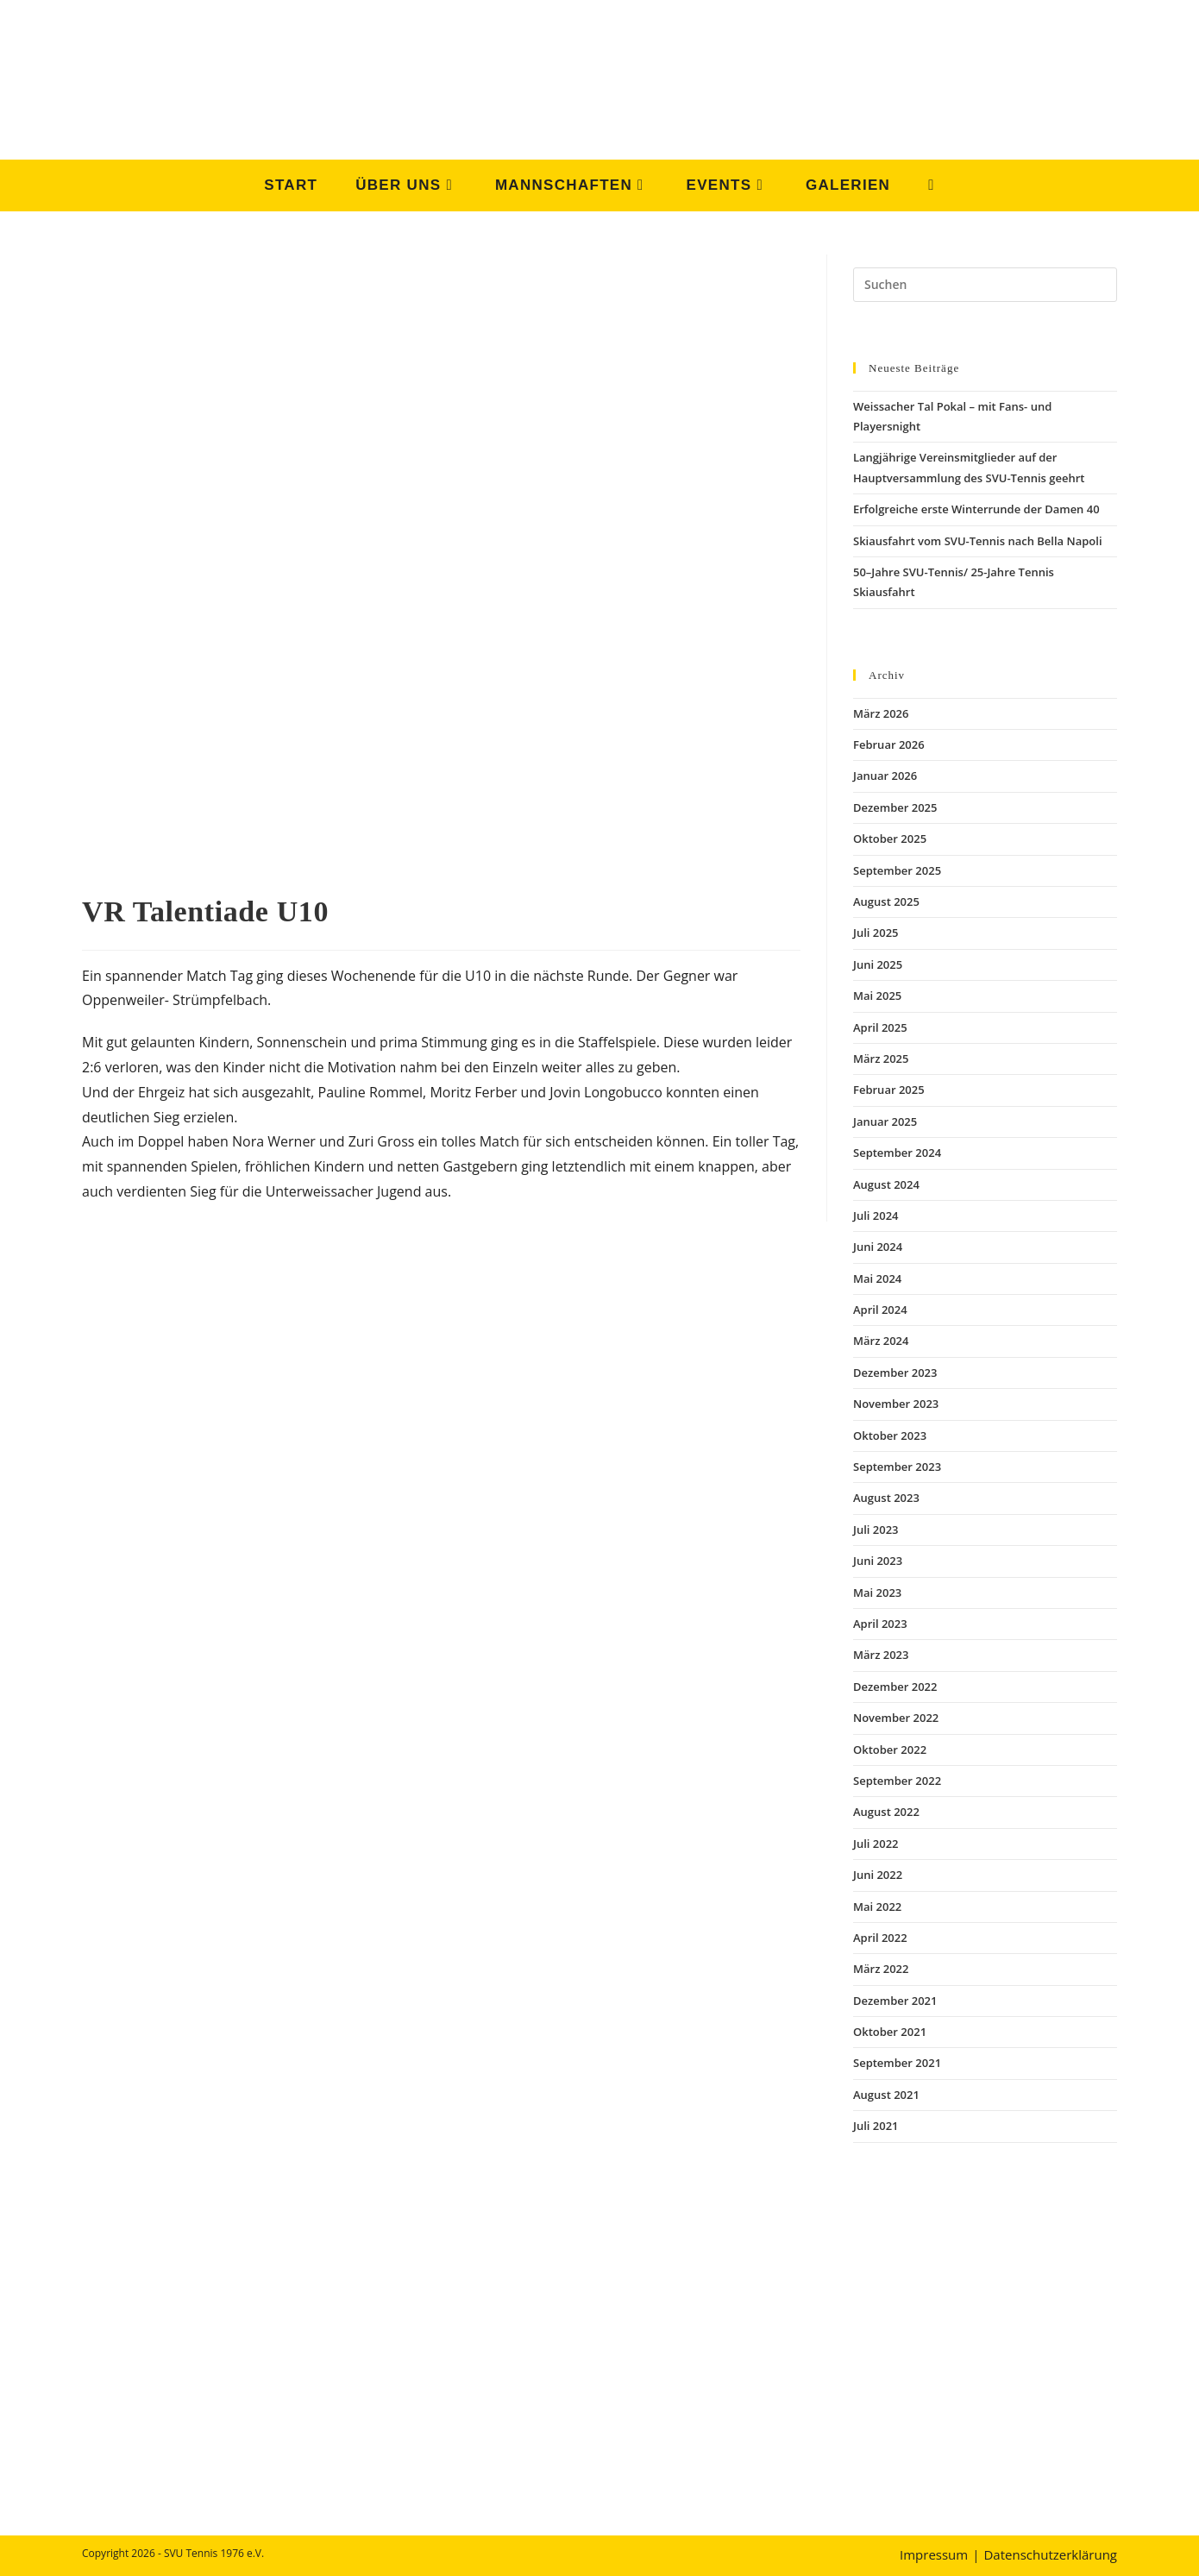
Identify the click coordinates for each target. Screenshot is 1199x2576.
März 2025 (880, 1058)
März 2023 (880, 1654)
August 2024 (886, 1184)
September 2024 (897, 1152)
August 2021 (886, 2094)
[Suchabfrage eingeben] (985, 284)
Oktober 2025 (889, 838)
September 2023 (897, 1466)
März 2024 (880, 1340)
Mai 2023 (877, 1592)
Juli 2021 (876, 2125)
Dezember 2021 (895, 2000)
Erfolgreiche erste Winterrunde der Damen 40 (976, 509)
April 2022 (880, 1937)
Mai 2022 (877, 1906)
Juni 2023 (877, 1560)
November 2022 (895, 1717)
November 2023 (895, 1403)
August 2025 (886, 901)
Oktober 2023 (889, 1435)
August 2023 (886, 1497)
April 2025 (880, 1027)
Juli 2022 (876, 1843)
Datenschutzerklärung (1050, 2554)
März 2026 (880, 713)
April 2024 (880, 1309)
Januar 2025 (885, 1121)
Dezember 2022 (895, 1686)
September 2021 (897, 2062)
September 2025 (897, 870)
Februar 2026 (889, 744)
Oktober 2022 (889, 1749)
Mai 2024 (877, 1278)
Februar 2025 (889, 1089)
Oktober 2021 (889, 2031)
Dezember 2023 (895, 1372)
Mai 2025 (877, 995)
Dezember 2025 (895, 807)
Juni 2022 (877, 1874)
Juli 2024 (876, 1215)
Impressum (934, 2554)
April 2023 (880, 1623)
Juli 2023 (876, 1529)
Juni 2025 (877, 964)
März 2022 (880, 1968)
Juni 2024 (877, 1246)
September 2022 (897, 1780)
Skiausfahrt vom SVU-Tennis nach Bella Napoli (977, 541)
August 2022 (886, 1811)
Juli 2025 (876, 932)
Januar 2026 (885, 775)
